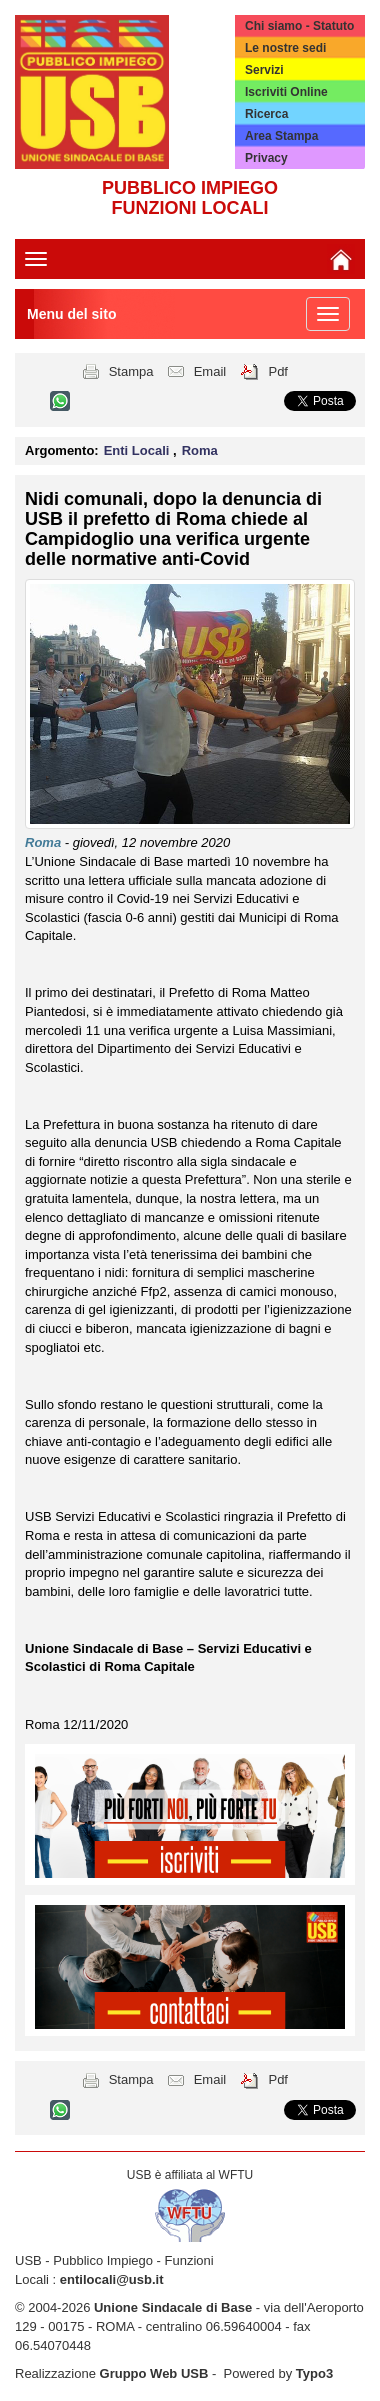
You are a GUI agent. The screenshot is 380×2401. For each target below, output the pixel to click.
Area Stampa (281, 136)
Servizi (264, 70)
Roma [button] (200, 450)
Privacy (266, 158)
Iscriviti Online (286, 92)
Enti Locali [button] (138, 450)
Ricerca (266, 114)
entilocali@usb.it (112, 2279)
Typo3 (314, 2373)
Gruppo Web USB (154, 2373)
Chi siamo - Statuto (299, 26)
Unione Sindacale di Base (173, 2307)
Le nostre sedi (285, 48)
